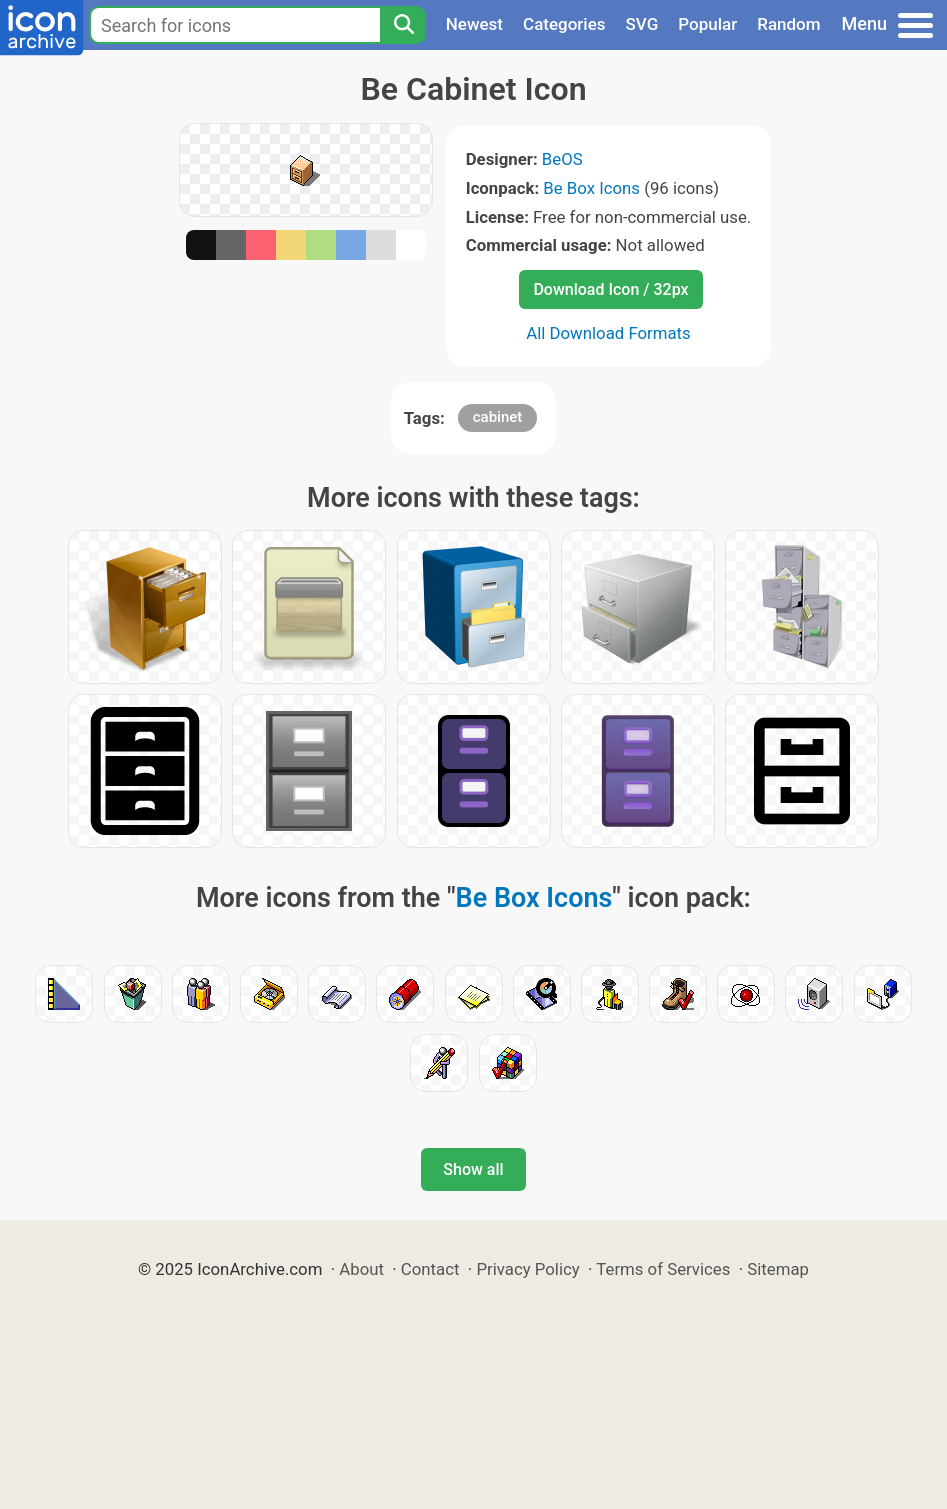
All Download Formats (608, 333)
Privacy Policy (527, 1269)
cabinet (498, 417)
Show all (473, 1169)
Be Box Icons (591, 188)
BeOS (562, 159)
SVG (642, 24)
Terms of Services (663, 1269)
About (361, 1269)
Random (788, 24)
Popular (707, 24)
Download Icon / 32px (610, 289)
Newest (474, 24)
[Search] (403, 25)
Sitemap (778, 1269)
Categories (564, 24)
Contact (430, 1269)
